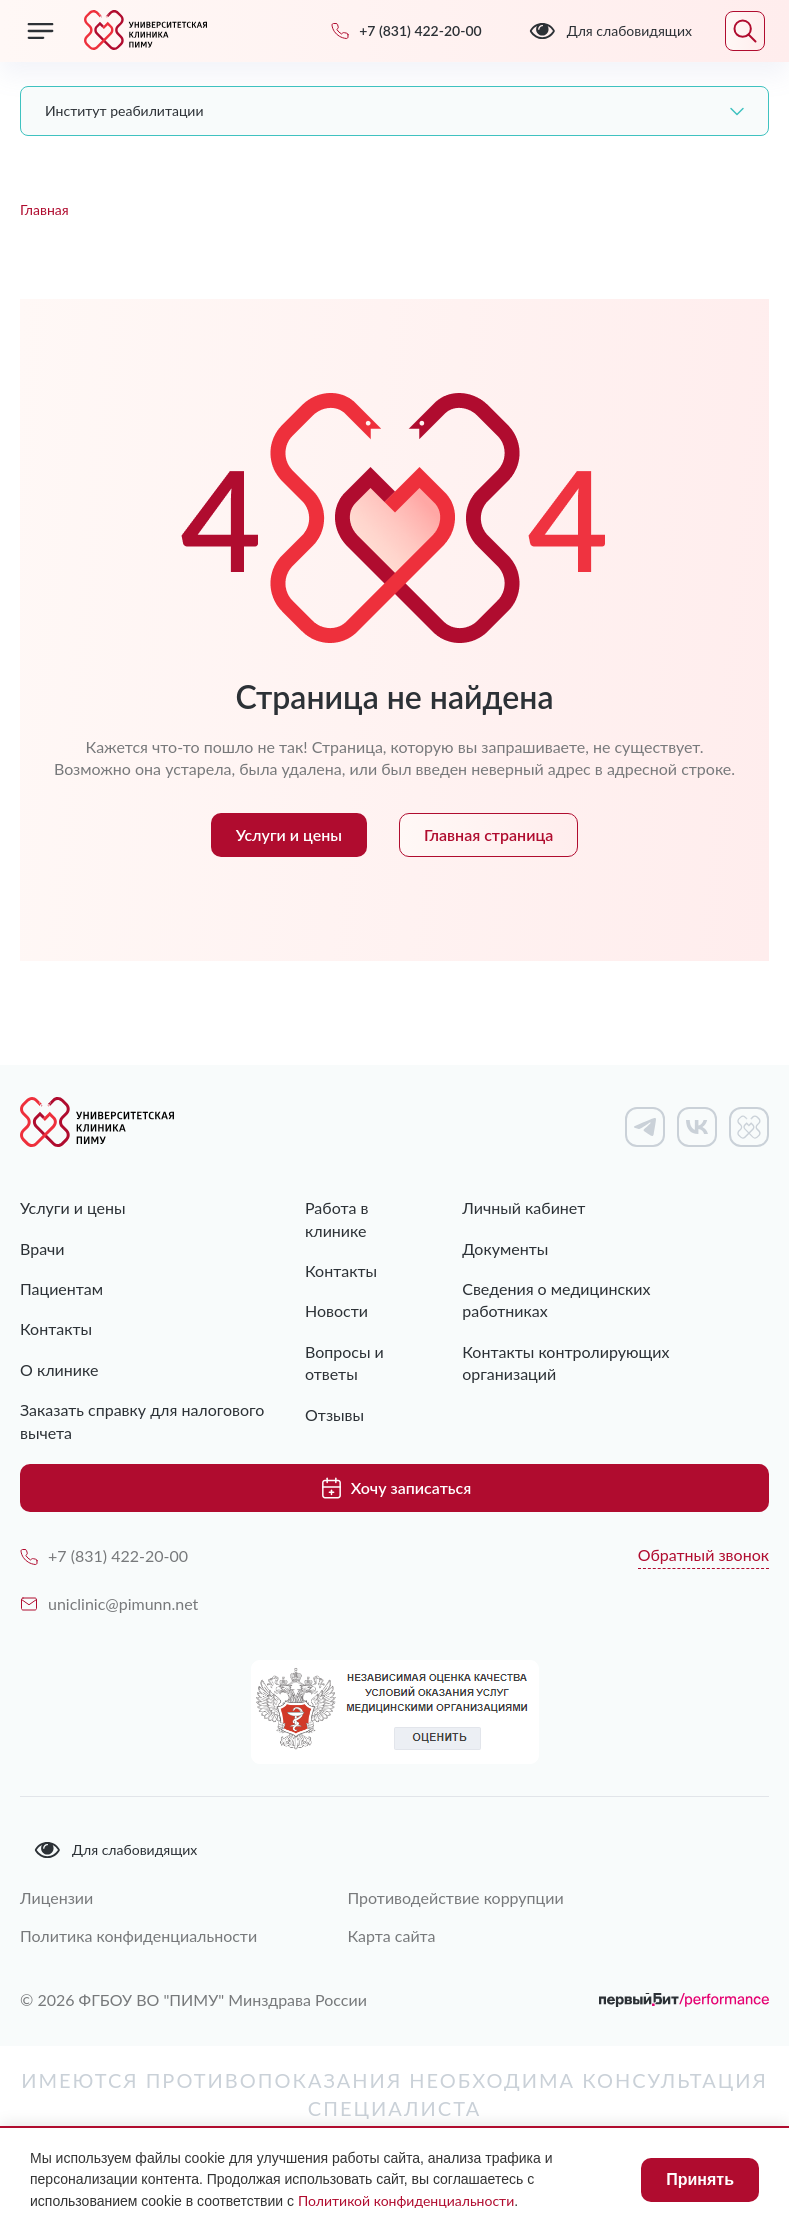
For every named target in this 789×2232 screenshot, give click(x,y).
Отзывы (334, 1414)
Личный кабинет (523, 1207)
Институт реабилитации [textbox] (124, 110)
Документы (505, 1248)
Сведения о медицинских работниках (556, 1299)
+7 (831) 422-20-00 (104, 1555)
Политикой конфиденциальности (406, 2200)
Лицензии (56, 1897)
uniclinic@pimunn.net (109, 1603)
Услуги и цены (289, 834)
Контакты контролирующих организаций (565, 1362)
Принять (700, 2179)
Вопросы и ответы (344, 1362)
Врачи (42, 1248)
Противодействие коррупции (455, 1897)
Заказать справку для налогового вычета (142, 1420)
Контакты (56, 1328)
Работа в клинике (336, 1218)
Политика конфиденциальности (138, 1935)
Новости (336, 1310)
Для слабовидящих (115, 1850)
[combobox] (394, 111)
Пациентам (61, 1288)
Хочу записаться (394, 1488)
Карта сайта (391, 1935)
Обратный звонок (703, 1554)
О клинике (59, 1369)
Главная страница (488, 834)
